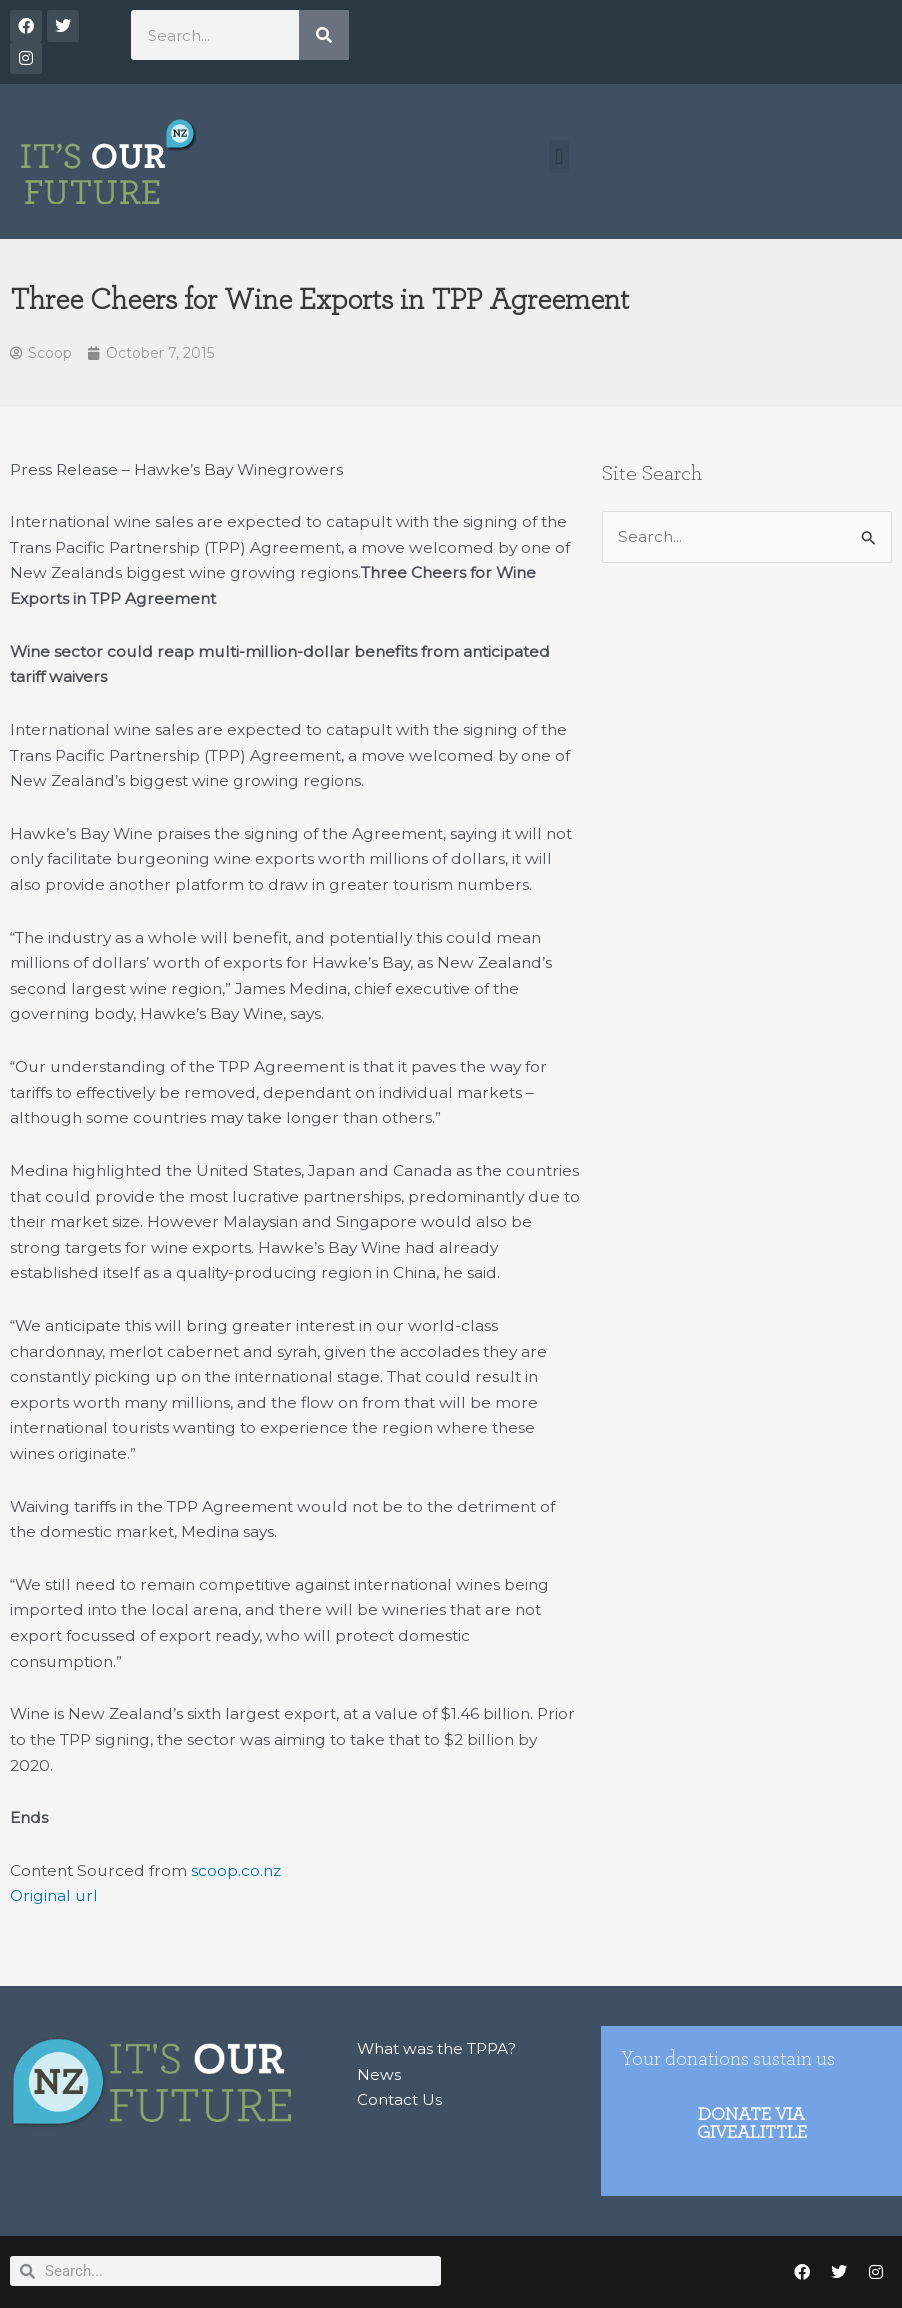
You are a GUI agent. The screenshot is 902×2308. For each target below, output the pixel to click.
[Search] (324, 35)
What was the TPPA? (436, 2048)
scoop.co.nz (236, 1870)
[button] (558, 156)
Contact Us (399, 2099)
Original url (54, 1895)
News (379, 2074)
